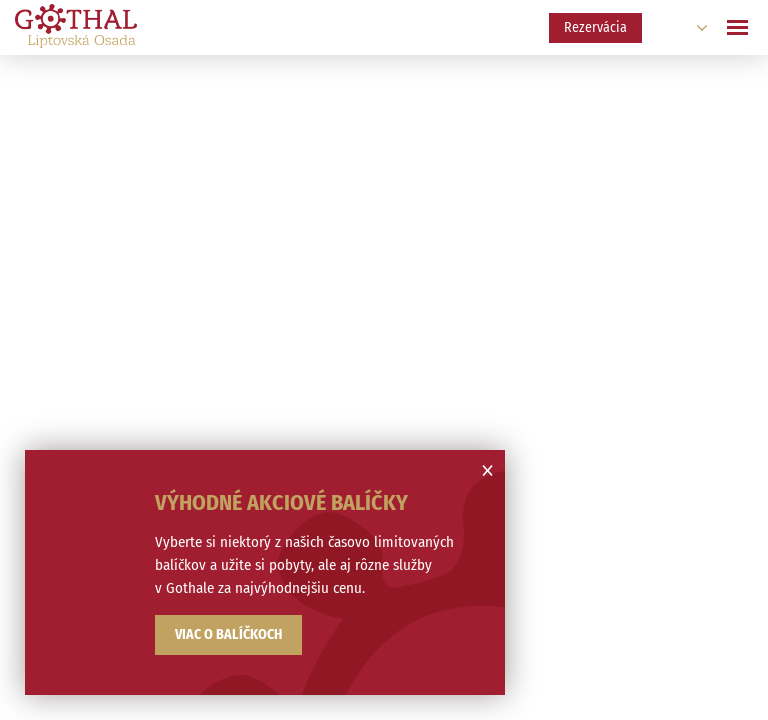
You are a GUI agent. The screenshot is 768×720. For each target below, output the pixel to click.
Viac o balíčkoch (228, 634)
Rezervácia (595, 27)
